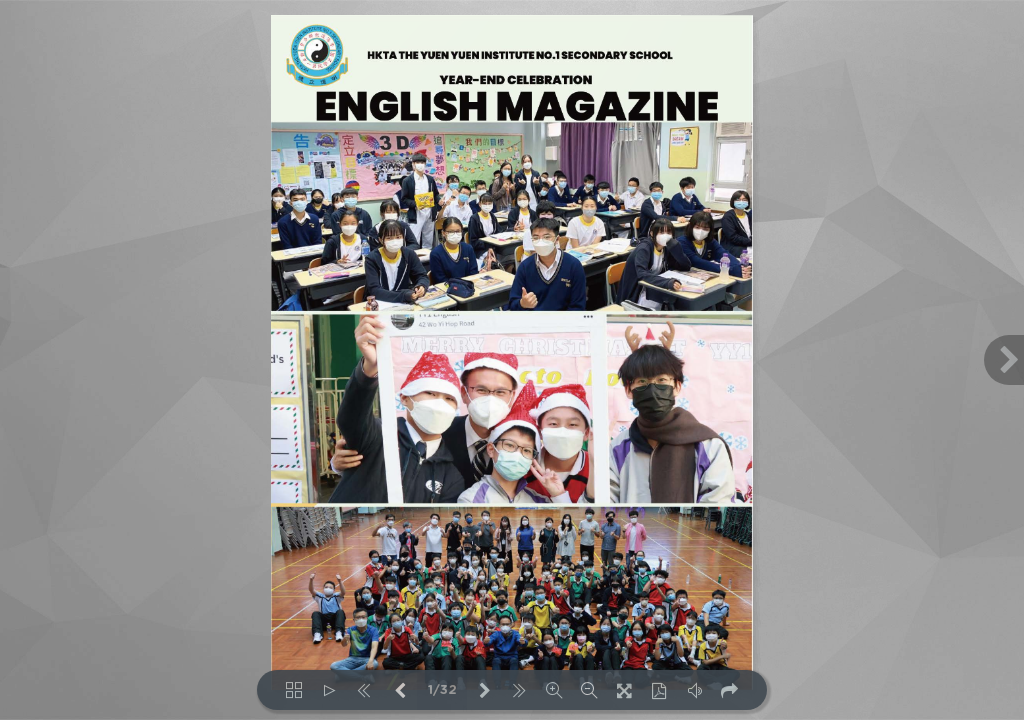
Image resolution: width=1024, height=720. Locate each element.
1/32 (442, 690)
